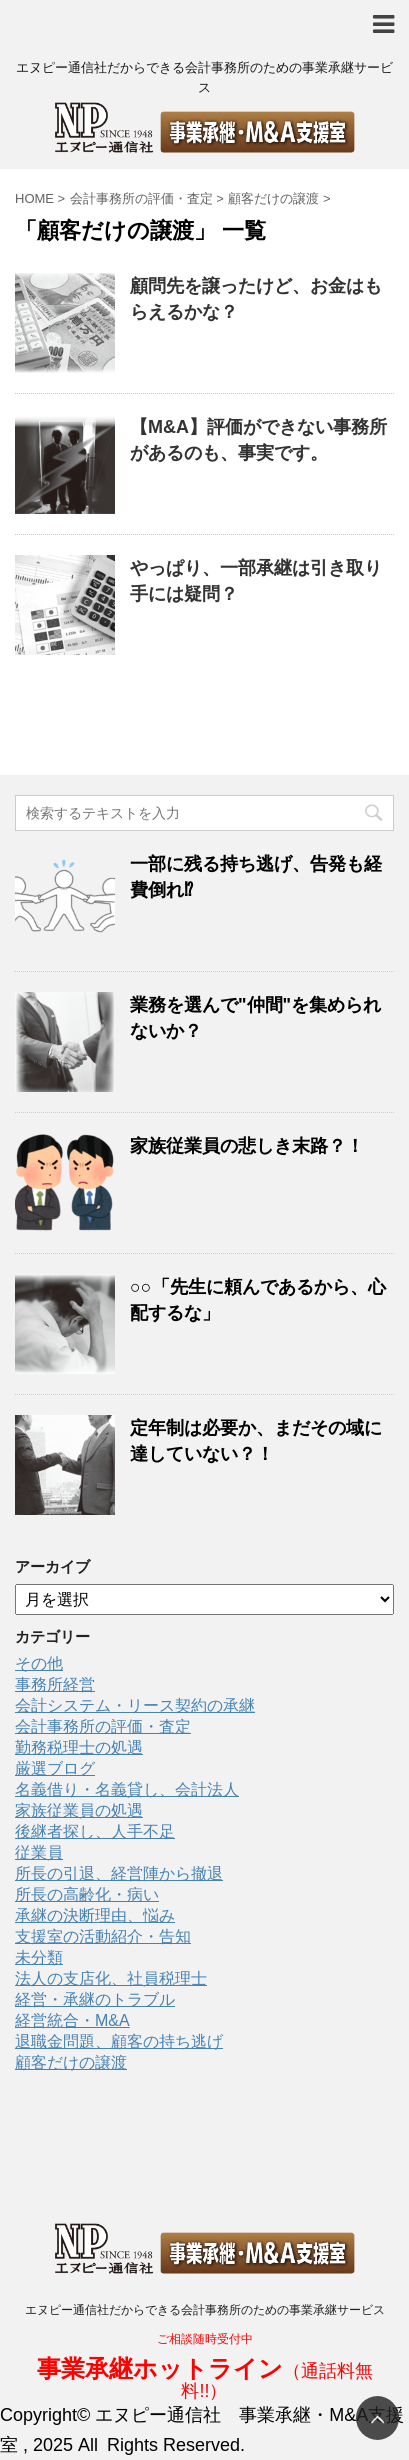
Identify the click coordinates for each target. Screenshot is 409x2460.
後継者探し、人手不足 (95, 1831)
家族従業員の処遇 (79, 1810)
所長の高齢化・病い (87, 1894)
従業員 (39, 1852)
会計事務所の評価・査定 (103, 1726)
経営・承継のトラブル (95, 1999)
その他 (39, 1663)
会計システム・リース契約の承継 (135, 1705)
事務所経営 (55, 1684)
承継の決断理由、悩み (95, 1915)
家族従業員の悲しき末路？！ (247, 1146)
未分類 (39, 1957)
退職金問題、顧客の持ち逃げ (119, 2041)
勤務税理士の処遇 (79, 1747)
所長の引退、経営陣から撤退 (119, 1873)
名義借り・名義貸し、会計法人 (127, 1789)
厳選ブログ (55, 1768)
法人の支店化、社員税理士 (111, 1978)
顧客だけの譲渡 (71, 2062)
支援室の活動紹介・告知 (103, 1936)
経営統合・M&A (72, 2020)
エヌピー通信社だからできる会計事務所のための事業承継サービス (205, 2310)
